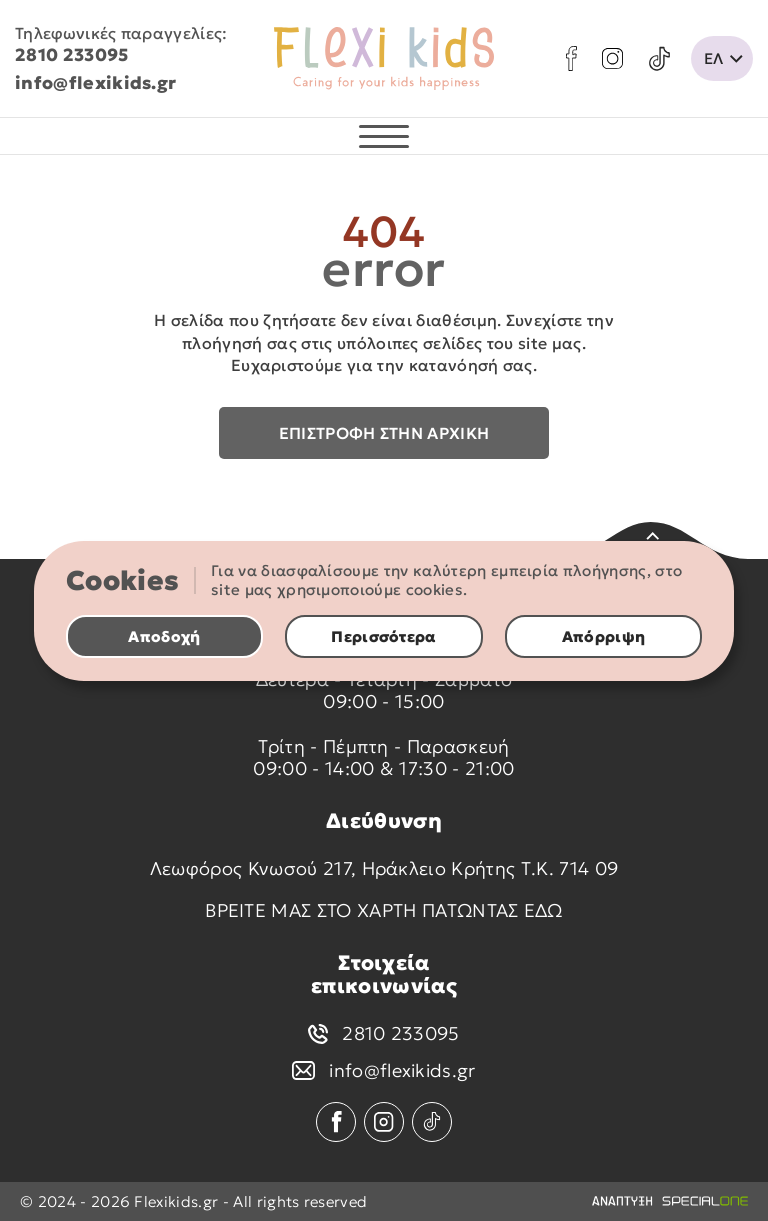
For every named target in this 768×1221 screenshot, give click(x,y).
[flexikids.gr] (384, 59)
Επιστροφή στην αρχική (384, 433)
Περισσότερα (384, 636)
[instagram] (612, 58)
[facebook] (571, 58)
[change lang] (722, 58)
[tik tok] (659, 59)
